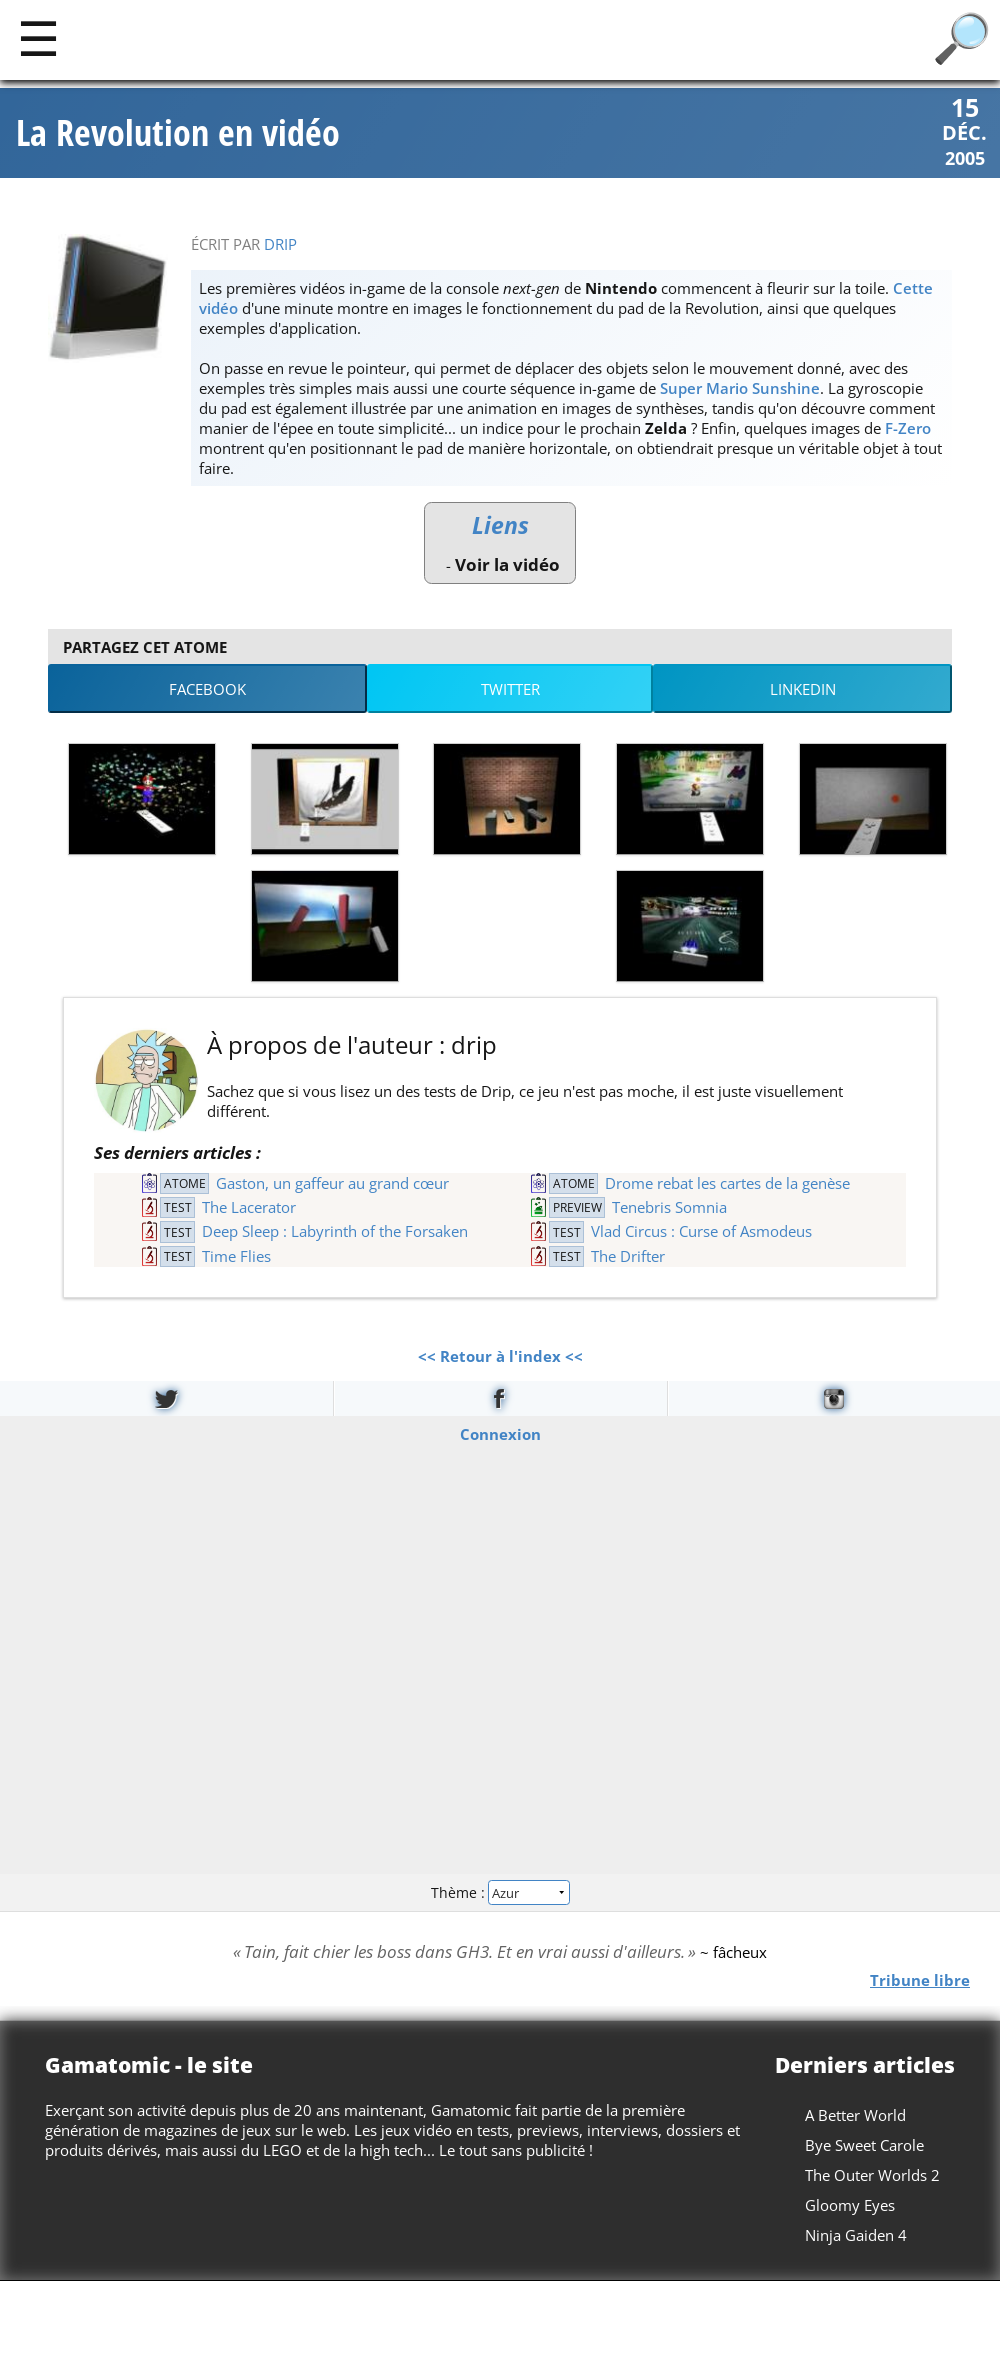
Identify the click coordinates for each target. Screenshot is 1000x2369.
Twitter (510, 689)
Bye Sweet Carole (864, 2145)
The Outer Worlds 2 (872, 2175)
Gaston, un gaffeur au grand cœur (332, 1183)
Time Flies (236, 1256)
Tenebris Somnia (669, 1207)
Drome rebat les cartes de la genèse (727, 1183)
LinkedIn (803, 689)
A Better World (855, 2115)
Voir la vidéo (507, 564)
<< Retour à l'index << (500, 1356)
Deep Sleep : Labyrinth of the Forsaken (335, 1231)
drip (280, 244)
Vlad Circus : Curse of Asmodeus (701, 1231)
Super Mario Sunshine (740, 388)
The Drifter (628, 1256)
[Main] (38, 37)
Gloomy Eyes (850, 2205)
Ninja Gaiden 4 (856, 2235)
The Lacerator (249, 1207)
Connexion (500, 1434)
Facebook (207, 689)
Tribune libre (920, 1980)
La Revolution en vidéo (178, 133)
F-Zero (908, 428)
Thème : (500, 1891)
